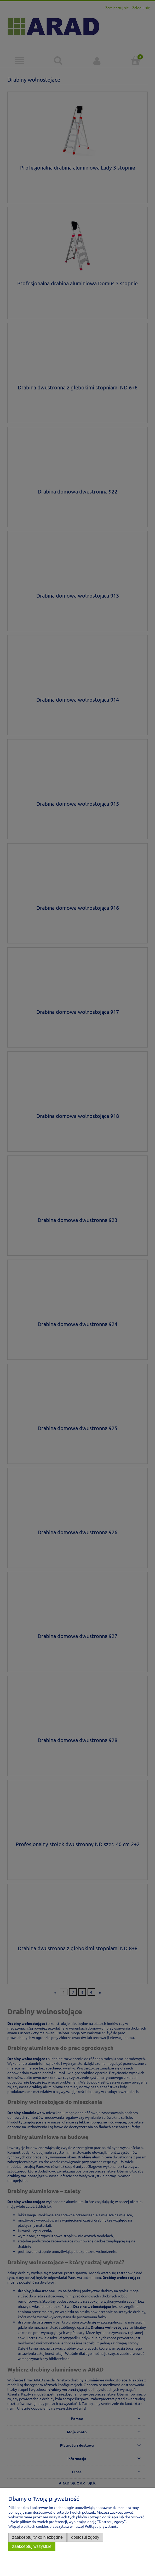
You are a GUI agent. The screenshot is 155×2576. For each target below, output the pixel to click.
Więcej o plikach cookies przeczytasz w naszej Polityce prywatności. (64, 2526)
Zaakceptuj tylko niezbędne (37, 2537)
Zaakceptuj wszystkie (31, 2546)
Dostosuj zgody (85, 2537)
